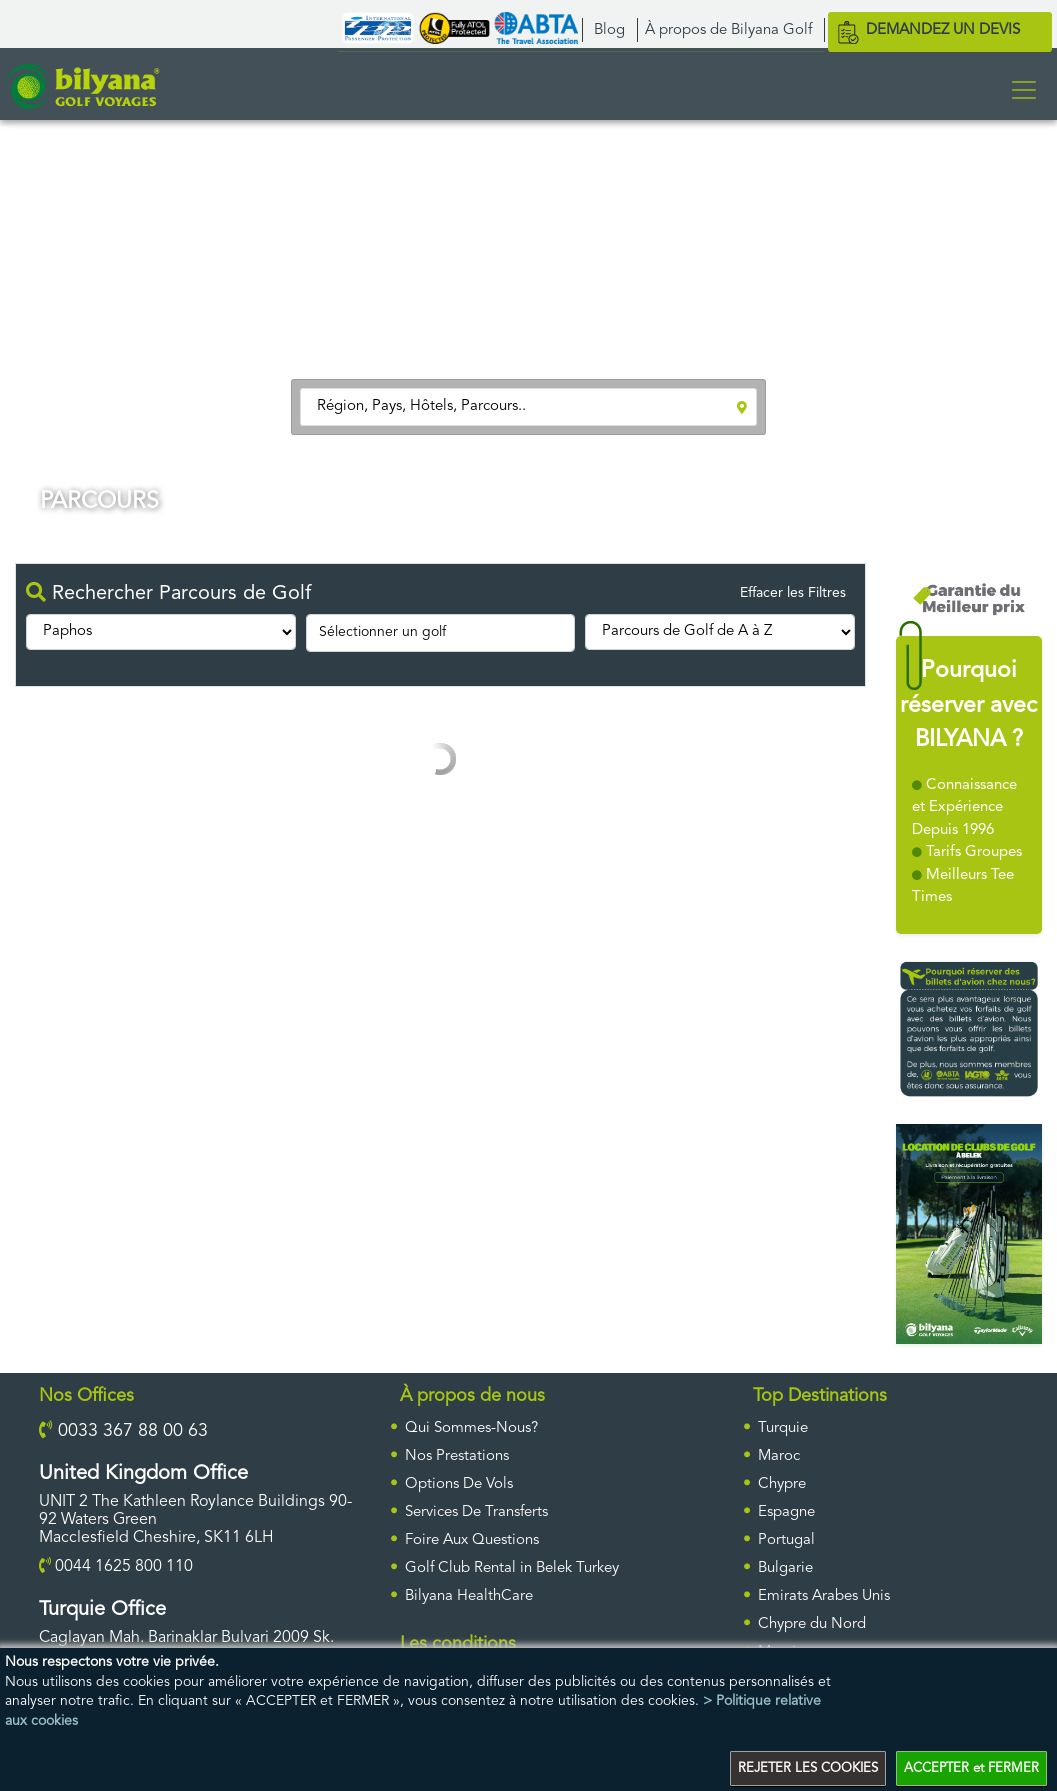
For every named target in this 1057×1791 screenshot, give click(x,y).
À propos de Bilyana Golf (728, 30)
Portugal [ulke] (786, 1540)
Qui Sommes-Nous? (471, 1428)
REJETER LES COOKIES (808, 1768)
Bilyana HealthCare (469, 1596)
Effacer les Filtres (793, 593)
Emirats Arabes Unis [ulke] (824, 1596)
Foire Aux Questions (472, 1540)
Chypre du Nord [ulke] (812, 1624)
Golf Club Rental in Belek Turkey (512, 1568)
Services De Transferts (476, 1512)
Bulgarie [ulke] (785, 1568)
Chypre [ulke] (782, 1484)
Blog (609, 30)
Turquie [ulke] (783, 1428)
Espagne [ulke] (786, 1512)
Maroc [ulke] (779, 1456)
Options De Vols (459, 1484)
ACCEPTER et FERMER (971, 1768)
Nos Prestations (457, 1456)
